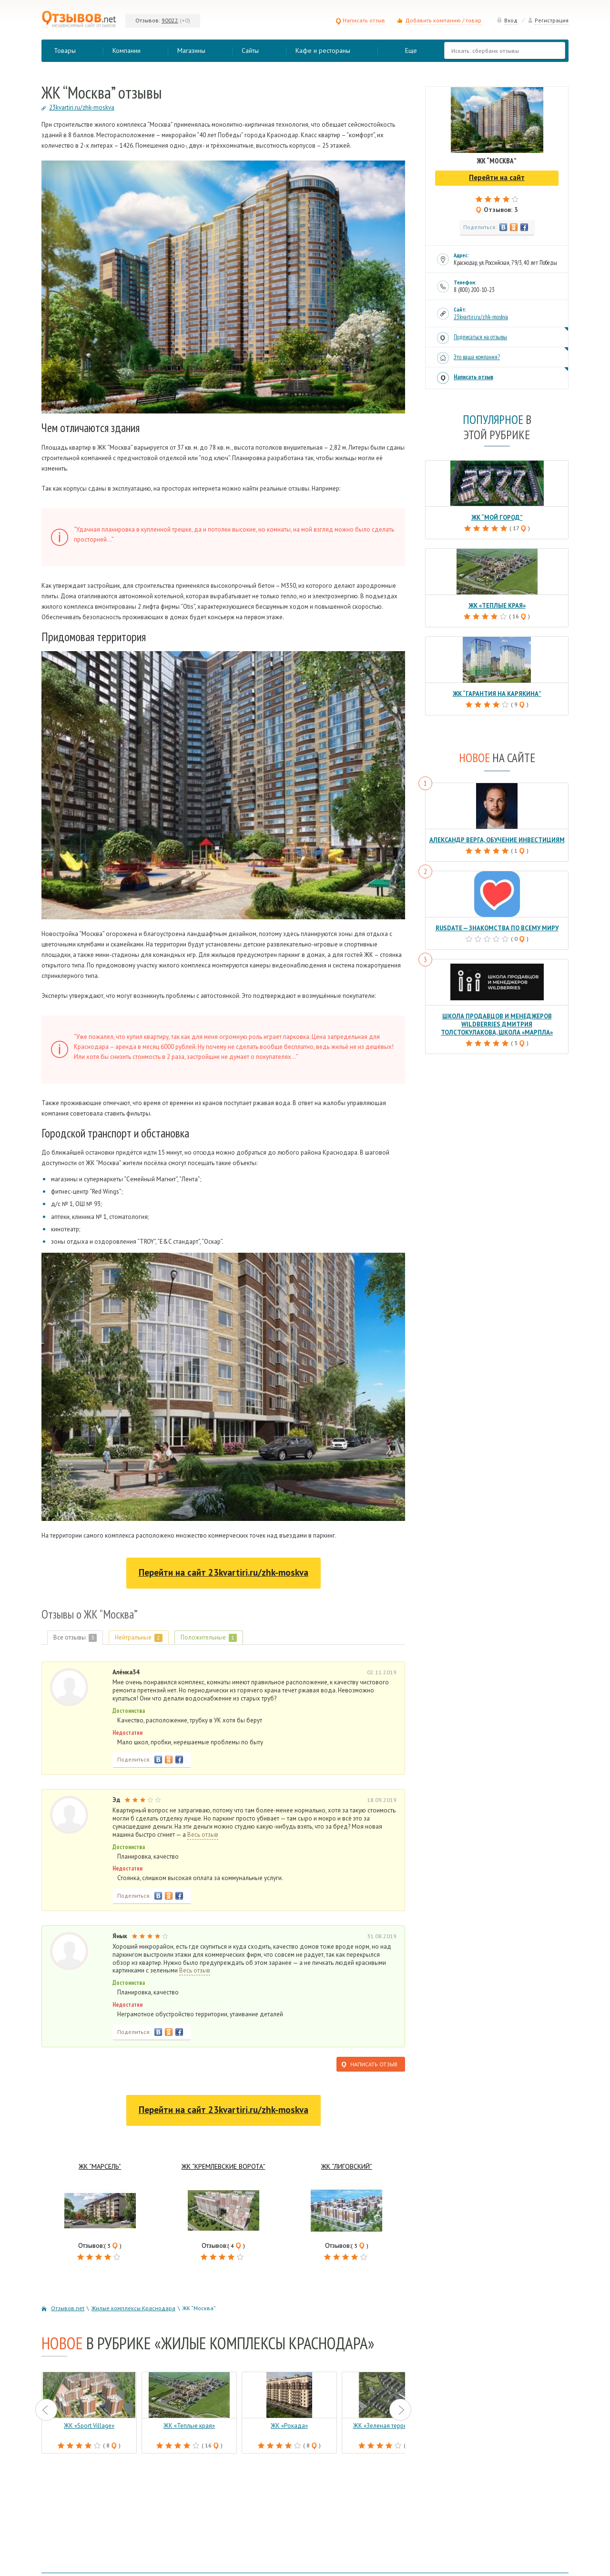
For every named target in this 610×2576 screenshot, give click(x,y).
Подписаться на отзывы (480, 337)
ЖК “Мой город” (497, 517)
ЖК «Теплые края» (497, 606)
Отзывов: (147, 20)
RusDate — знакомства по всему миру (497, 928)
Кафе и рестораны (322, 50)
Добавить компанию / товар (443, 20)
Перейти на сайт (223, 1572)
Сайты (250, 50)
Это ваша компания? (477, 357)
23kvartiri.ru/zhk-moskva (481, 317)
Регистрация (548, 20)
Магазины (191, 50)
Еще (411, 50)
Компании (126, 50)
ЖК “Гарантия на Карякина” (497, 694)
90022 (170, 20)
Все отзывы (75, 1637)
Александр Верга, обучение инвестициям (497, 840)
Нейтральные (139, 1637)
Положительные (209, 1637)
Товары (65, 50)
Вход (507, 20)
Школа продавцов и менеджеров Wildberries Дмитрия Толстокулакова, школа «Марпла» (497, 1024)
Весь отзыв (202, 1835)
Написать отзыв (360, 20)
